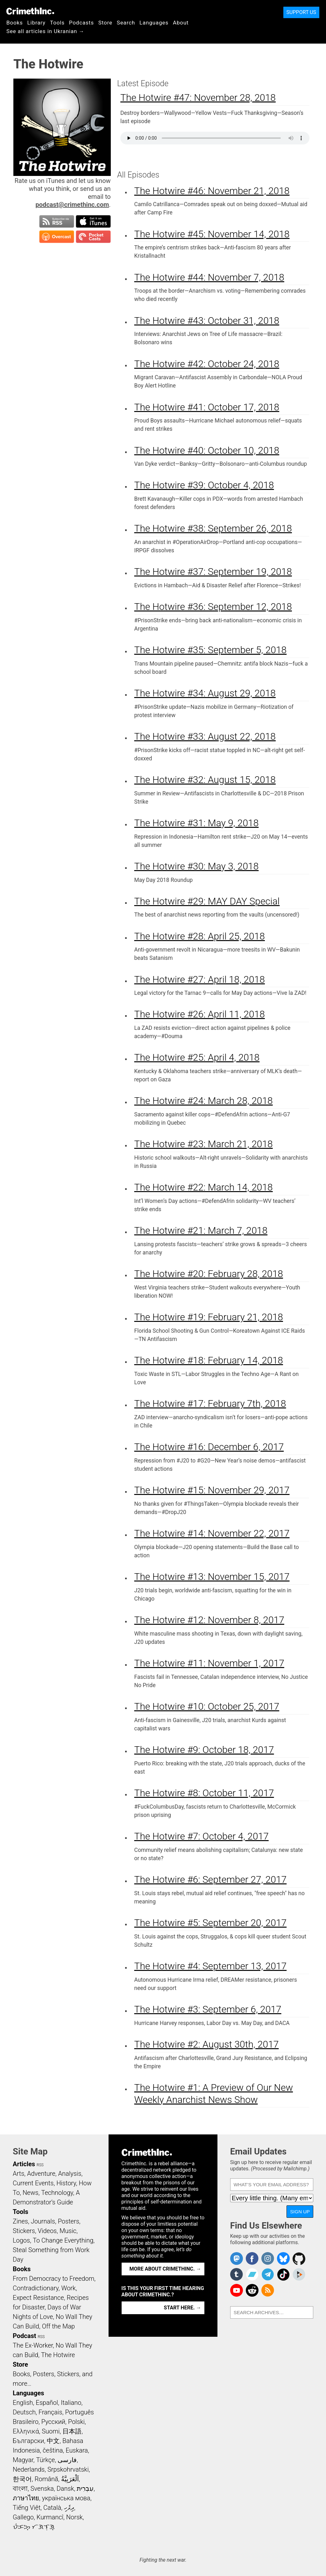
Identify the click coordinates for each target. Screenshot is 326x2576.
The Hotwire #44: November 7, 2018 (209, 277)
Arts (18, 2173)
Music (68, 2231)
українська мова (66, 2498)
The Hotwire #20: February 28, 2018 (208, 1273)
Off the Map (58, 2326)
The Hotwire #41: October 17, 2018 (207, 407)
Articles (24, 2164)
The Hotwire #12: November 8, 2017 (209, 1619)
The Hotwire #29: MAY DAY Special (207, 901)
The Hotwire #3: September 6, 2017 (207, 2009)
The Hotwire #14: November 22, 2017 (212, 1533)
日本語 (72, 2431)
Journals (43, 2221)
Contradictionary (36, 2288)
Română (46, 2479)
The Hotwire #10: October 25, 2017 (207, 1706)
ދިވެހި (69, 2507)
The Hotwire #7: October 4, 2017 (201, 1836)
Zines (20, 2221)
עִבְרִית (85, 2488)
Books (14, 22)
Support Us (301, 12)
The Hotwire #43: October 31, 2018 (207, 320)
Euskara (77, 2450)
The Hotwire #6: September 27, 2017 (210, 1879)
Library (36, 22)
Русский (53, 2422)
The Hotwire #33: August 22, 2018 (205, 736)
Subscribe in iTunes (93, 221)
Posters (68, 2221)
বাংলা (20, 2488)
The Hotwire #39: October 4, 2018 (204, 485)
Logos (21, 2240)
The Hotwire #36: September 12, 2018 (213, 606)
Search (126, 22)
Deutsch (24, 2412)
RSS (40, 2165)
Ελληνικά (26, 2431)
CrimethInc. (30, 11)
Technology (57, 2192)
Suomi (51, 2431)
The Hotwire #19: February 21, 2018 (208, 1317)
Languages (153, 22)
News (31, 2192)
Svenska (42, 2488)
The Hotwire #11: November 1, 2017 (209, 1663)
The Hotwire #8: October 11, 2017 (204, 1792)
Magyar (23, 2460)
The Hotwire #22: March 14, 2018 (203, 1187)
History (66, 2183)
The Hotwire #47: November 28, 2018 (198, 97)
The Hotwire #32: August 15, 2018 (205, 779)
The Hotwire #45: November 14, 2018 (212, 234)
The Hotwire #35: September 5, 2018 (210, 649)
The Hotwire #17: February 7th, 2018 (210, 1403)
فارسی (67, 2460)
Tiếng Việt (26, 2507)
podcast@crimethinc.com (72, 204)
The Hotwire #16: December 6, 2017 (209, 1446)
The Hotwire (58, 2355)
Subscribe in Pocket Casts (93, 236)
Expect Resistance (38, 2297)
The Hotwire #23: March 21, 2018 (203, 1143)
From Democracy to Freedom (53, 2278)
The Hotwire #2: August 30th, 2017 (206, 2044)
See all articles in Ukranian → (45, 31)
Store (105, 22)
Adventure (41, 2173)
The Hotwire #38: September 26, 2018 (213, 528)
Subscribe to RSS (56, 221)
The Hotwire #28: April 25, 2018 (199, 936)
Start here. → (182, 2308)
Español (47, 2402)
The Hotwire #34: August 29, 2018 (205, 693)
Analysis (69, 2173)
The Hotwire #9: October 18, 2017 (204, 1749)
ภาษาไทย (26, 2498)
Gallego (23, 2517)
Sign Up (300, 2211)
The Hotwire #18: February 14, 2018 (208, 1360)
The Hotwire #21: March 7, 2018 (201, 1230)
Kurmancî (50, 2517)
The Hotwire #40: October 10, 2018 (207, 450)
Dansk (65, 2488)
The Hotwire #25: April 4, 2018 (197, 1057)
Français (50, 2412)
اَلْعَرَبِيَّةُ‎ (70, 2479)
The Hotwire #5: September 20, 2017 (210, 1922)
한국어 (22, 2479)
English (23, 2402)
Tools (57, 22)
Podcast (24, 2336)
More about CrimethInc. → (165, 2269)
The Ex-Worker (33, 2345)
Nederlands (29, 2469)
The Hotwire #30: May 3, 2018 (196, 866)
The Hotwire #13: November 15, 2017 (212, 1576)
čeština (53, 2450)
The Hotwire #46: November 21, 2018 (212, 190)
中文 (53, 2441)
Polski (76, 2422)
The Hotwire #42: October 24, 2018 (207, 363)
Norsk (74, 2517)
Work (68, 2288)
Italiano (71, 2402)
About (181, 22)
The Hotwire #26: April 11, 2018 (199, 1014)
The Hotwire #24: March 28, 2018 (203, 1100)
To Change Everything (63, 2240)
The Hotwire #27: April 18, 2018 (199, 979)
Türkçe (45, 2460)
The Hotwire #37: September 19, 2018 (213, 571)
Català (52, 2507)
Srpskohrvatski (68, 2469)
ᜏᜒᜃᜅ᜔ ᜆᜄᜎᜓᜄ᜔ (34, 2527)
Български (28, 2441)
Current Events (33, 2183)
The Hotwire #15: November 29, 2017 (212, 1490)
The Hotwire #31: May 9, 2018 (196, 822)
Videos (47, 2231)
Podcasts (81, 22)
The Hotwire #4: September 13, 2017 (210, 1966)
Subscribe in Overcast (56, 236)
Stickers (24, 2231)
